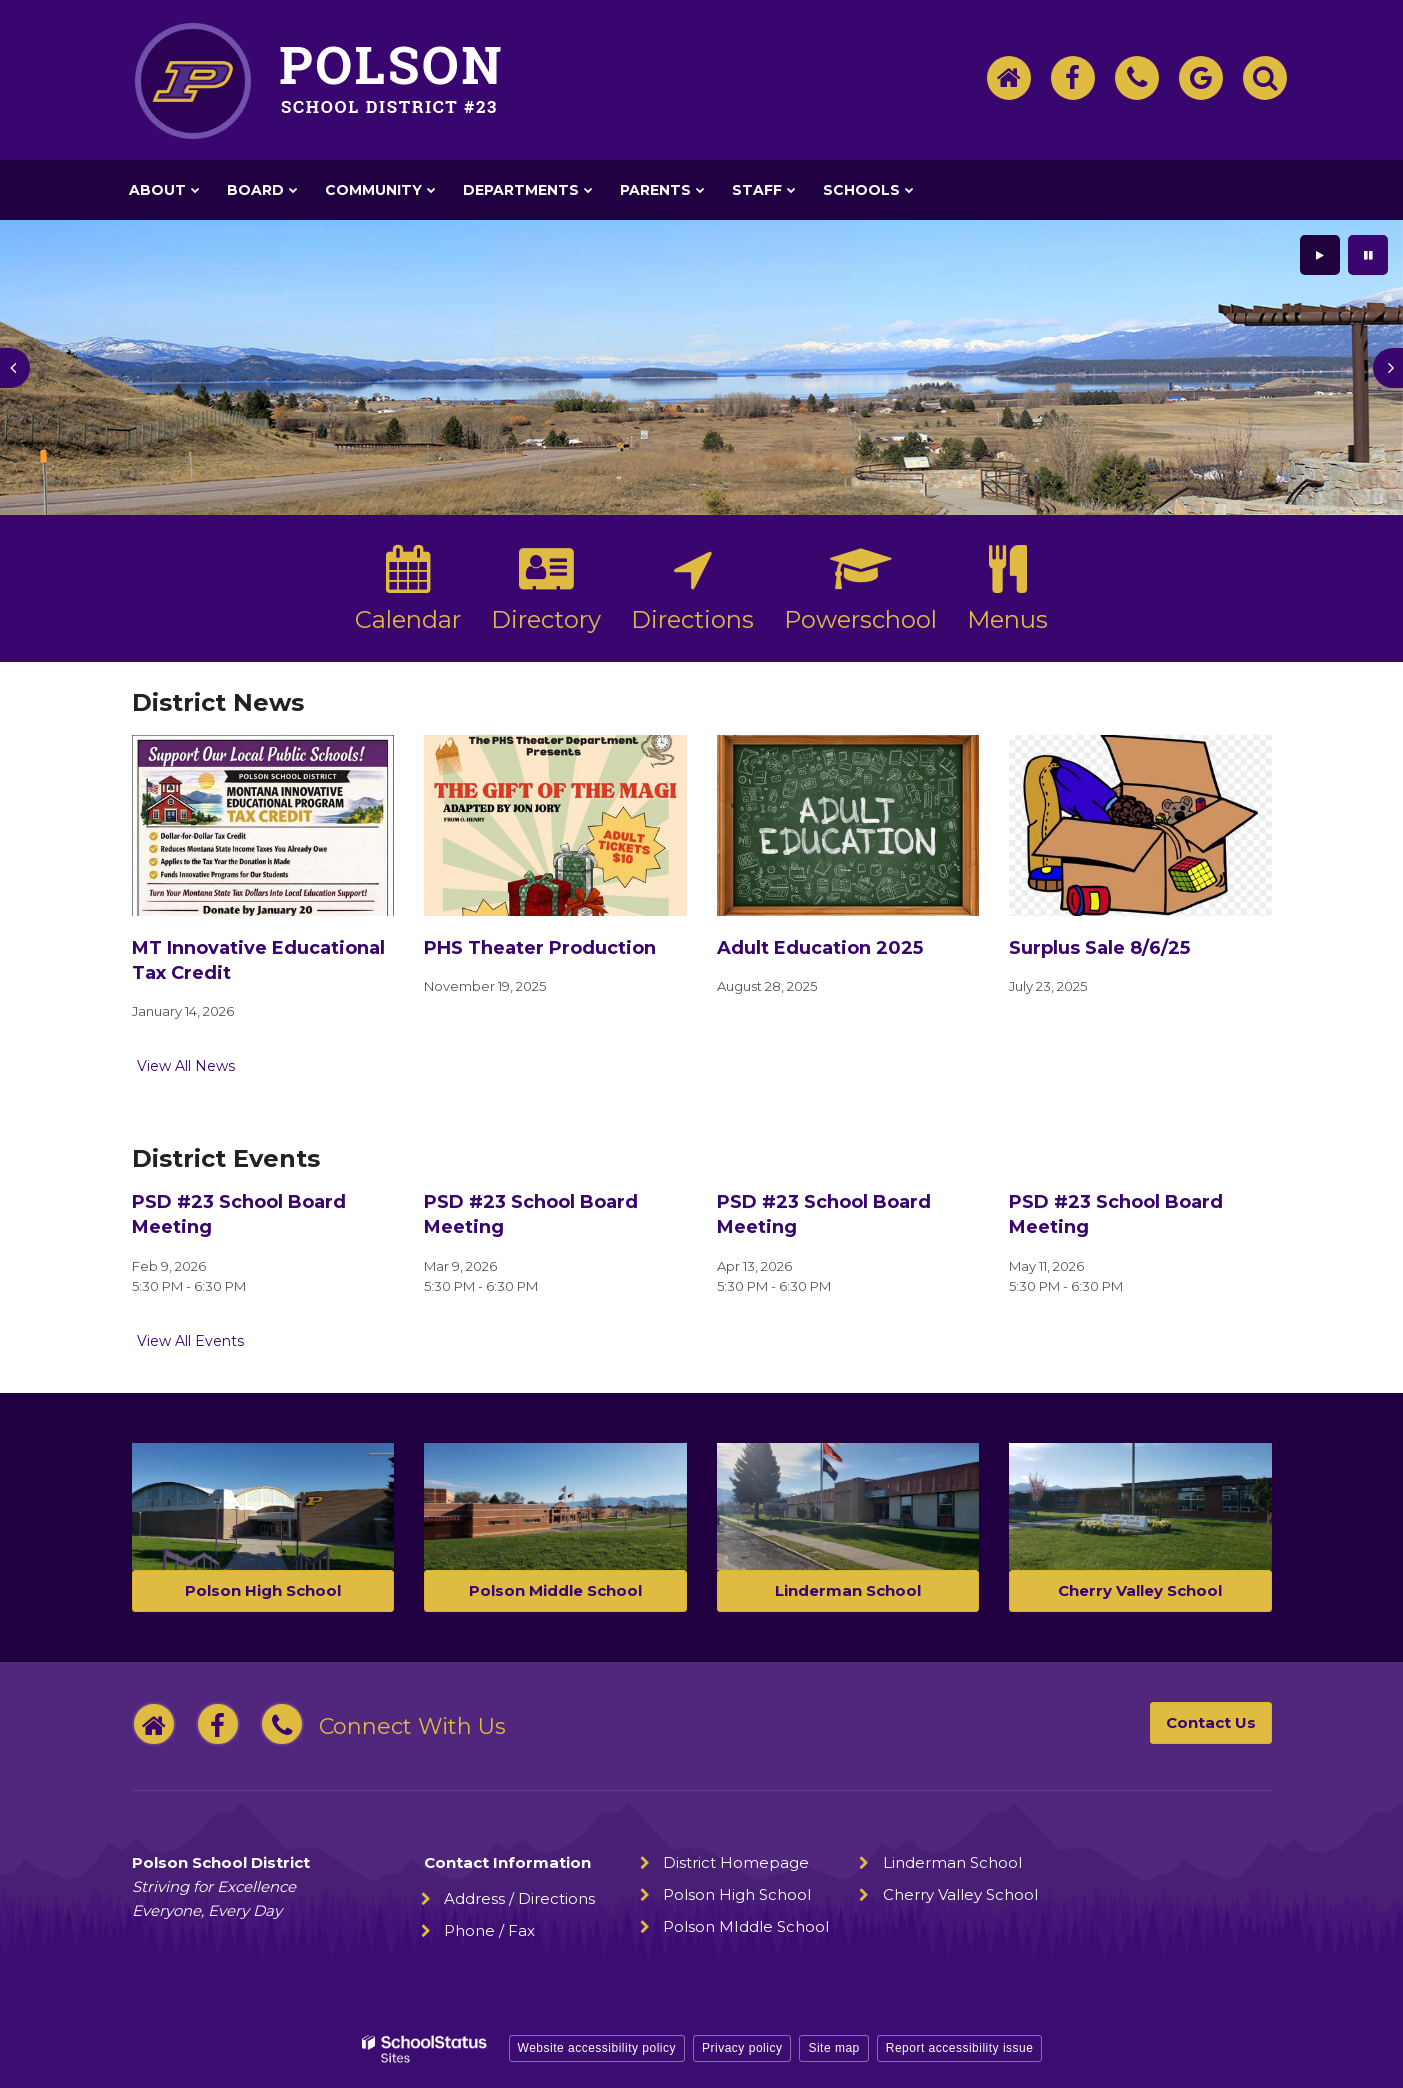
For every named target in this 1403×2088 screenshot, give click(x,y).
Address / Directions (519, 1898)
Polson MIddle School (746, 1926)
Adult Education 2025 (820, 948)
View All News (186, 1066)
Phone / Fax (489, 1930)
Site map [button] (833, 2048)
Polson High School (737, 1894)
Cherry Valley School (960, 1894)
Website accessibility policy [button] (597, 2048)
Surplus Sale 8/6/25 (1099, 948)
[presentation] (15, 368)
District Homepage (736, 1862)
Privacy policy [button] (742, 2048)
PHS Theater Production (540, 948)
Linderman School (952, 1862)
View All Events (190, 1341)
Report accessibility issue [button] (960, 2048)
